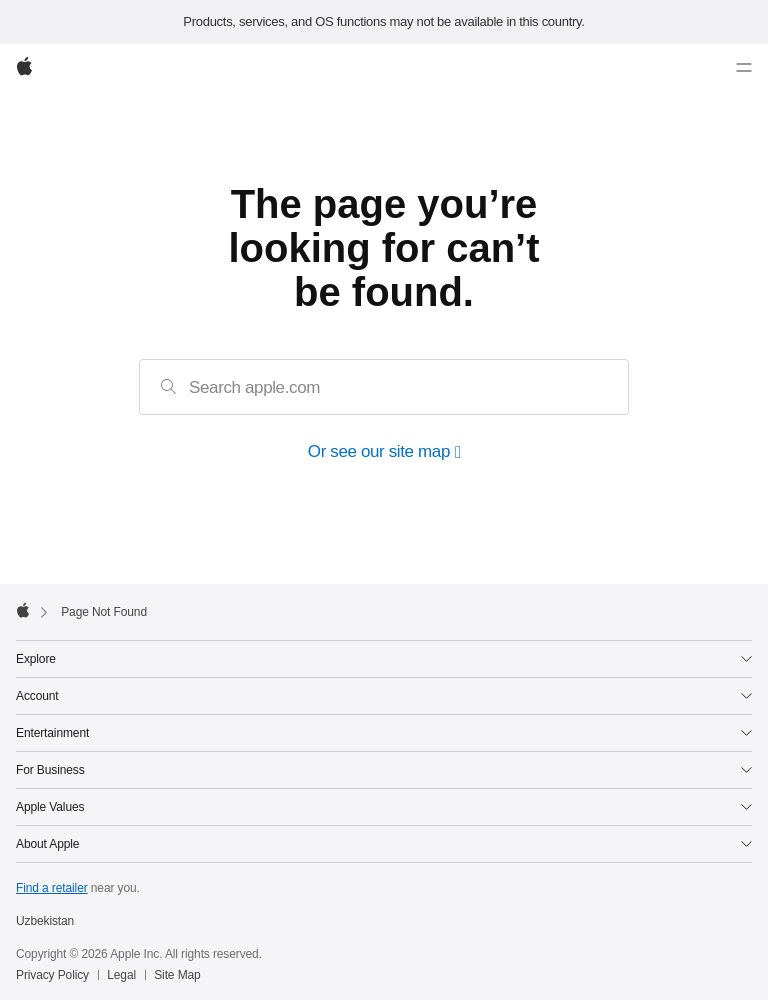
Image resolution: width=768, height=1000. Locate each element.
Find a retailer (52, 888)
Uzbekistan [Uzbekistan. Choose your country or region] (45, 921)
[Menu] (744, 68)
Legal (121, 975)
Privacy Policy (52, 975)
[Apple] (24, 68)
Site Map (177, 975)
